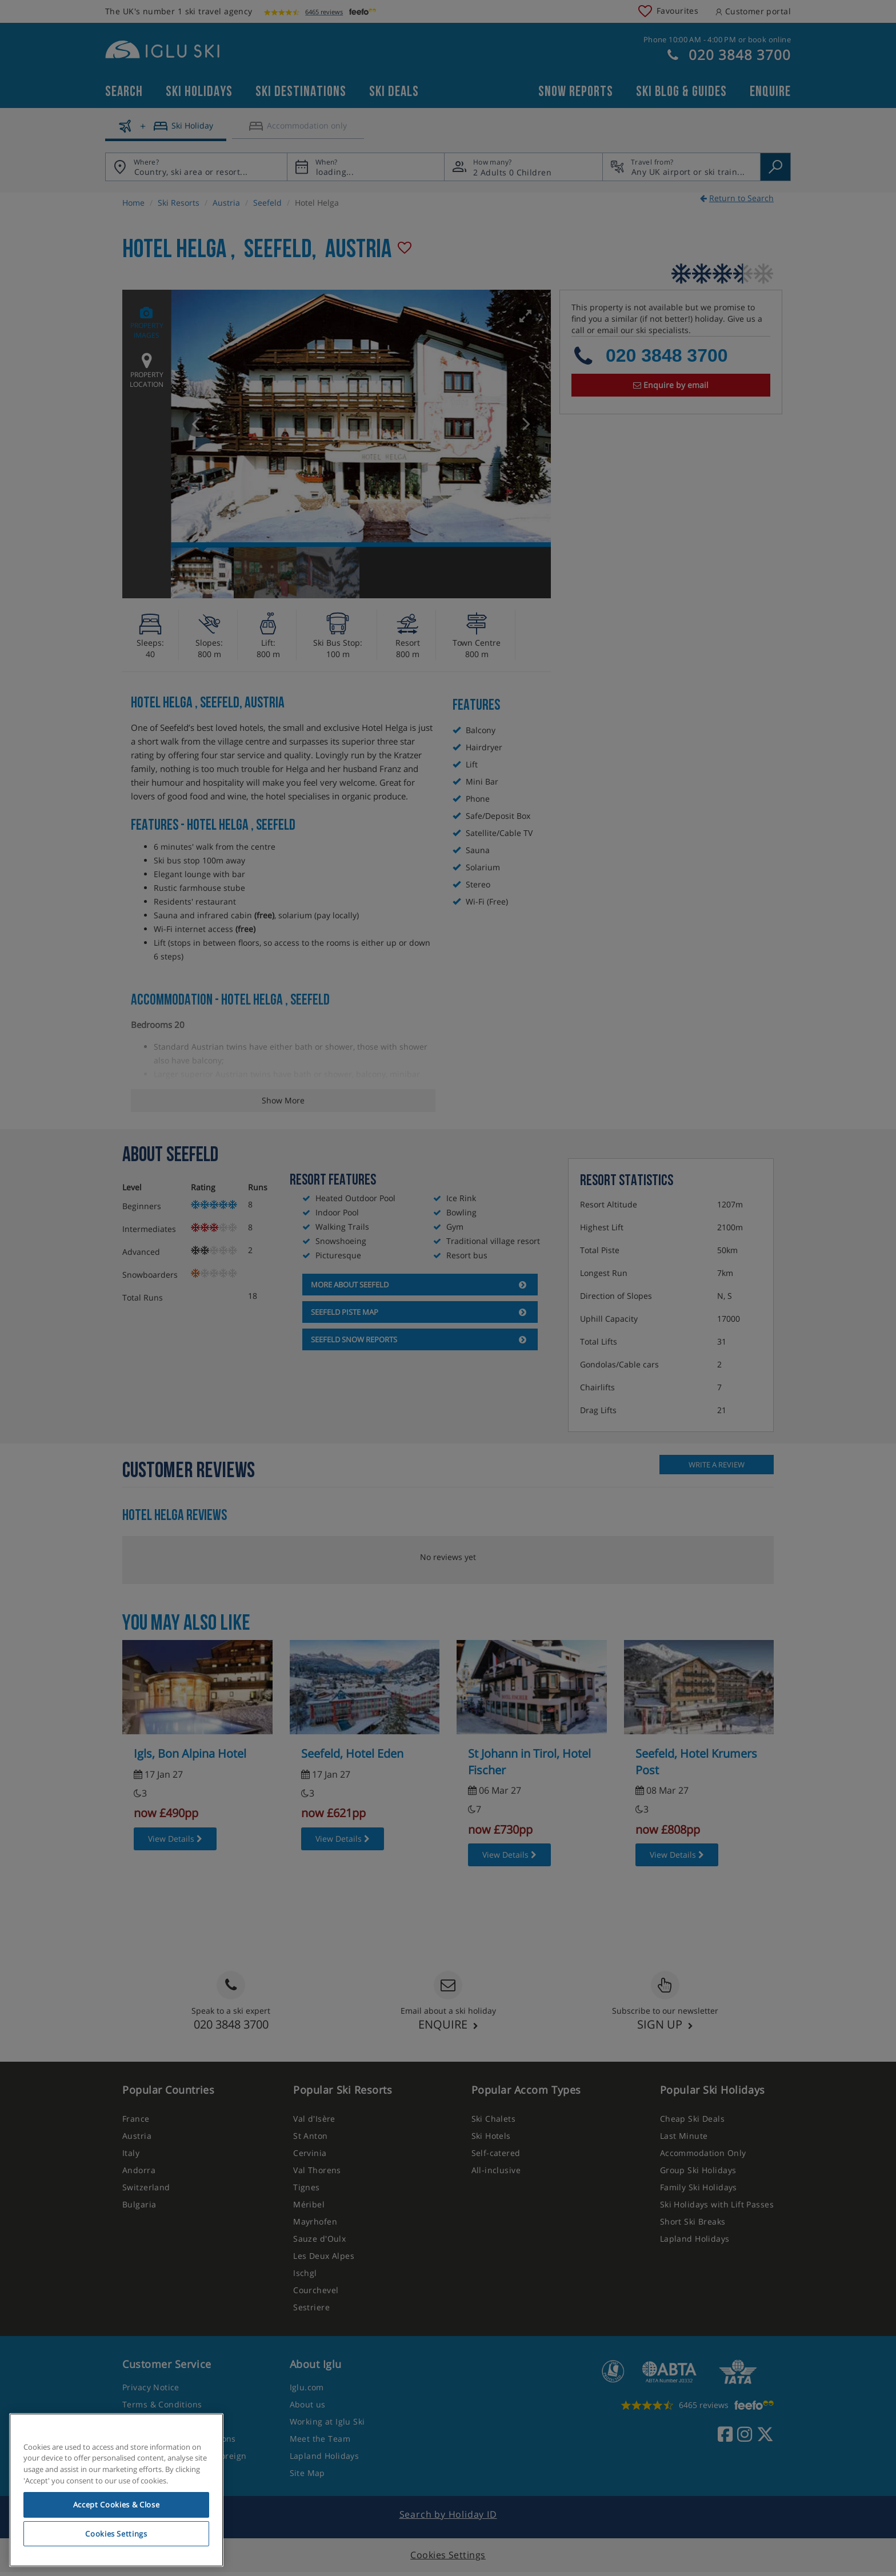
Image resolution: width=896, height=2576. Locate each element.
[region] (116, 2490)
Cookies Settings (116, 2534)
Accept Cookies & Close (116, 2504)
